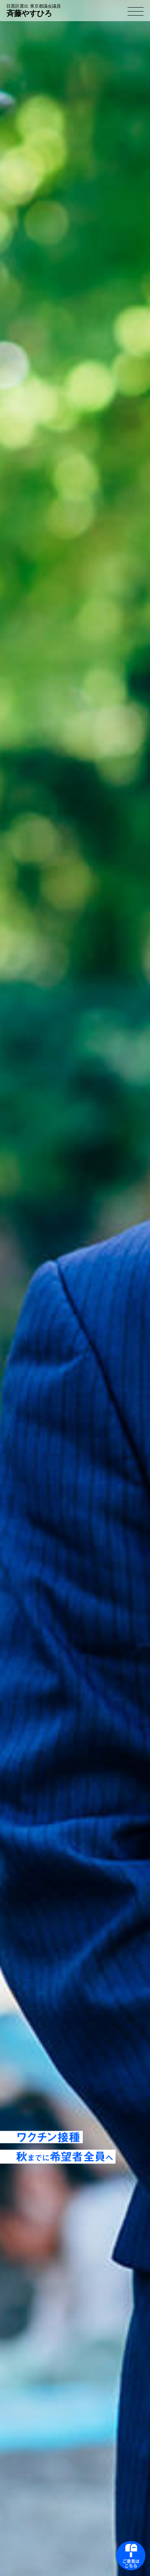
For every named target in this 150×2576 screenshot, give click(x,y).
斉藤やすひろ (33, 11)
